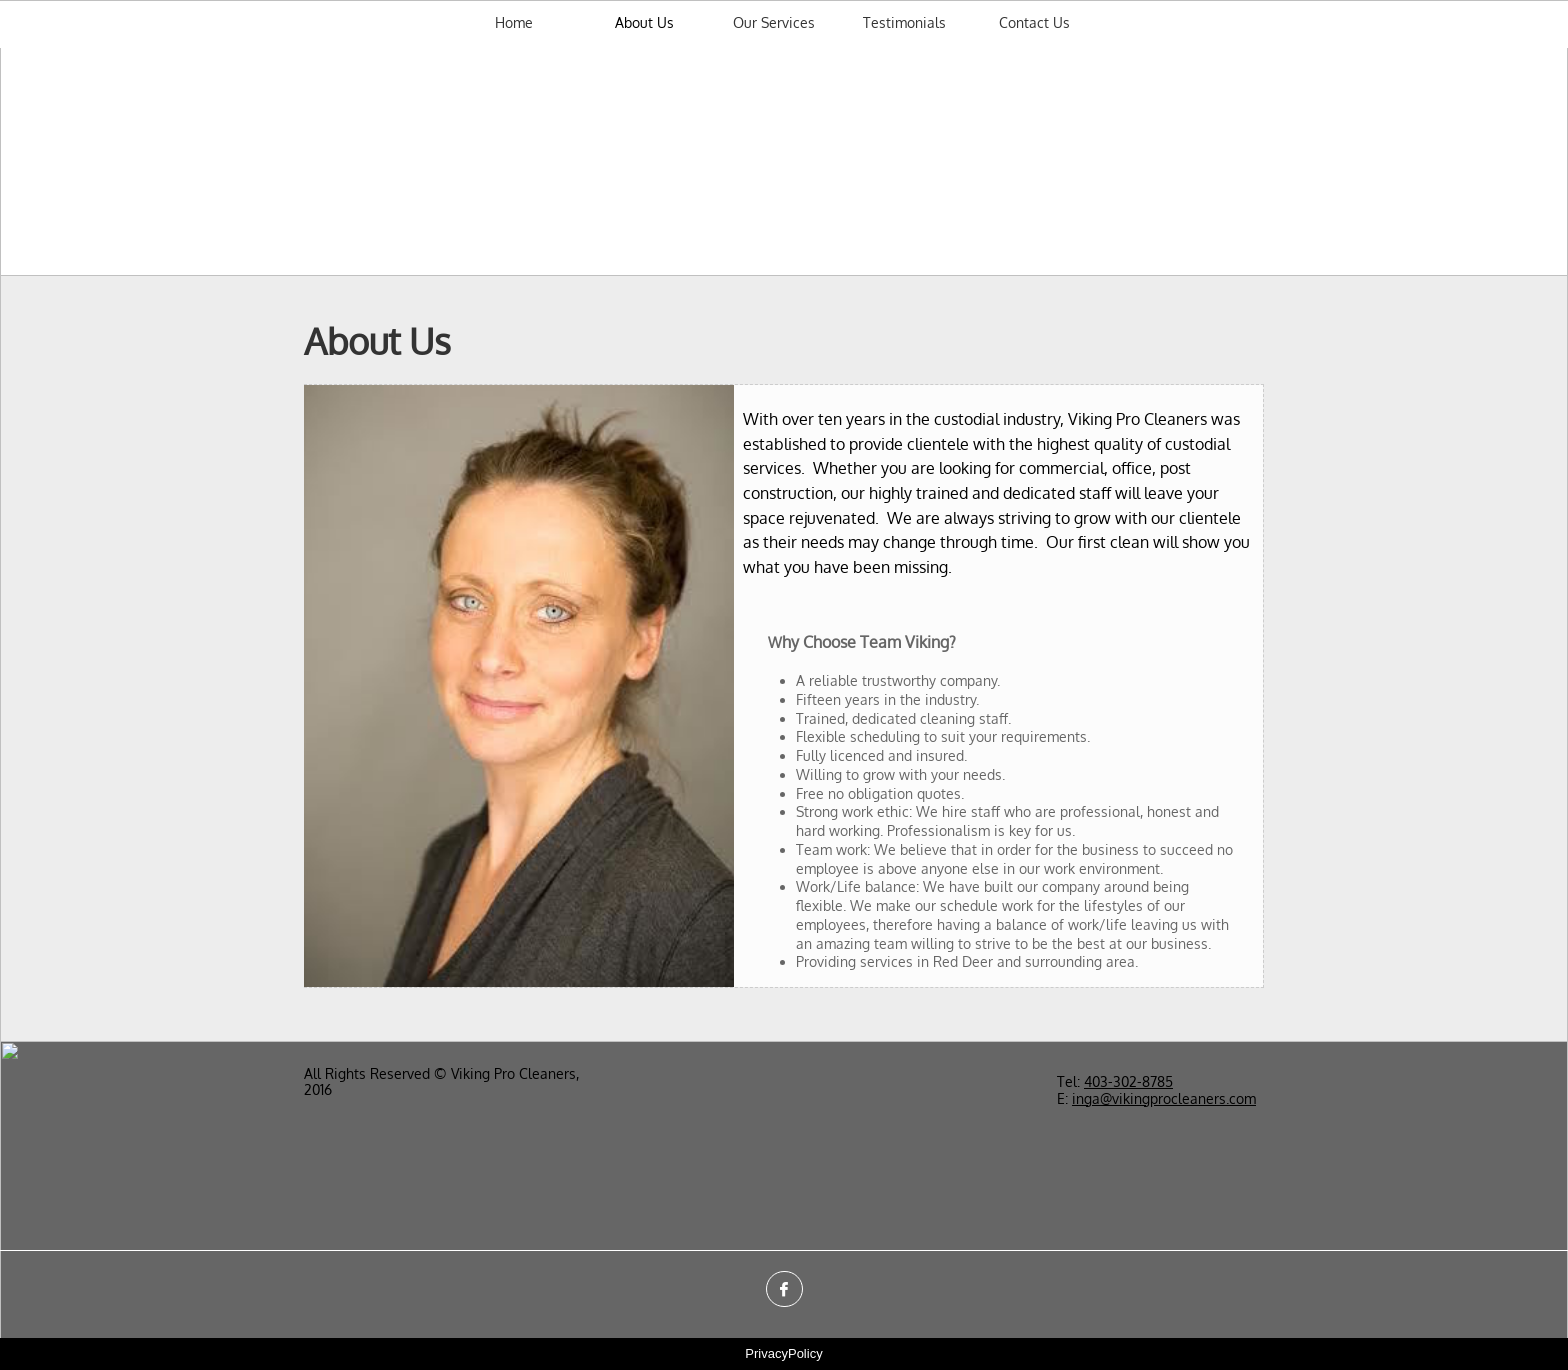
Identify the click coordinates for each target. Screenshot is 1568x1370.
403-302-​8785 (1128, 1081)
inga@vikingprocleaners (1149, 1098)
